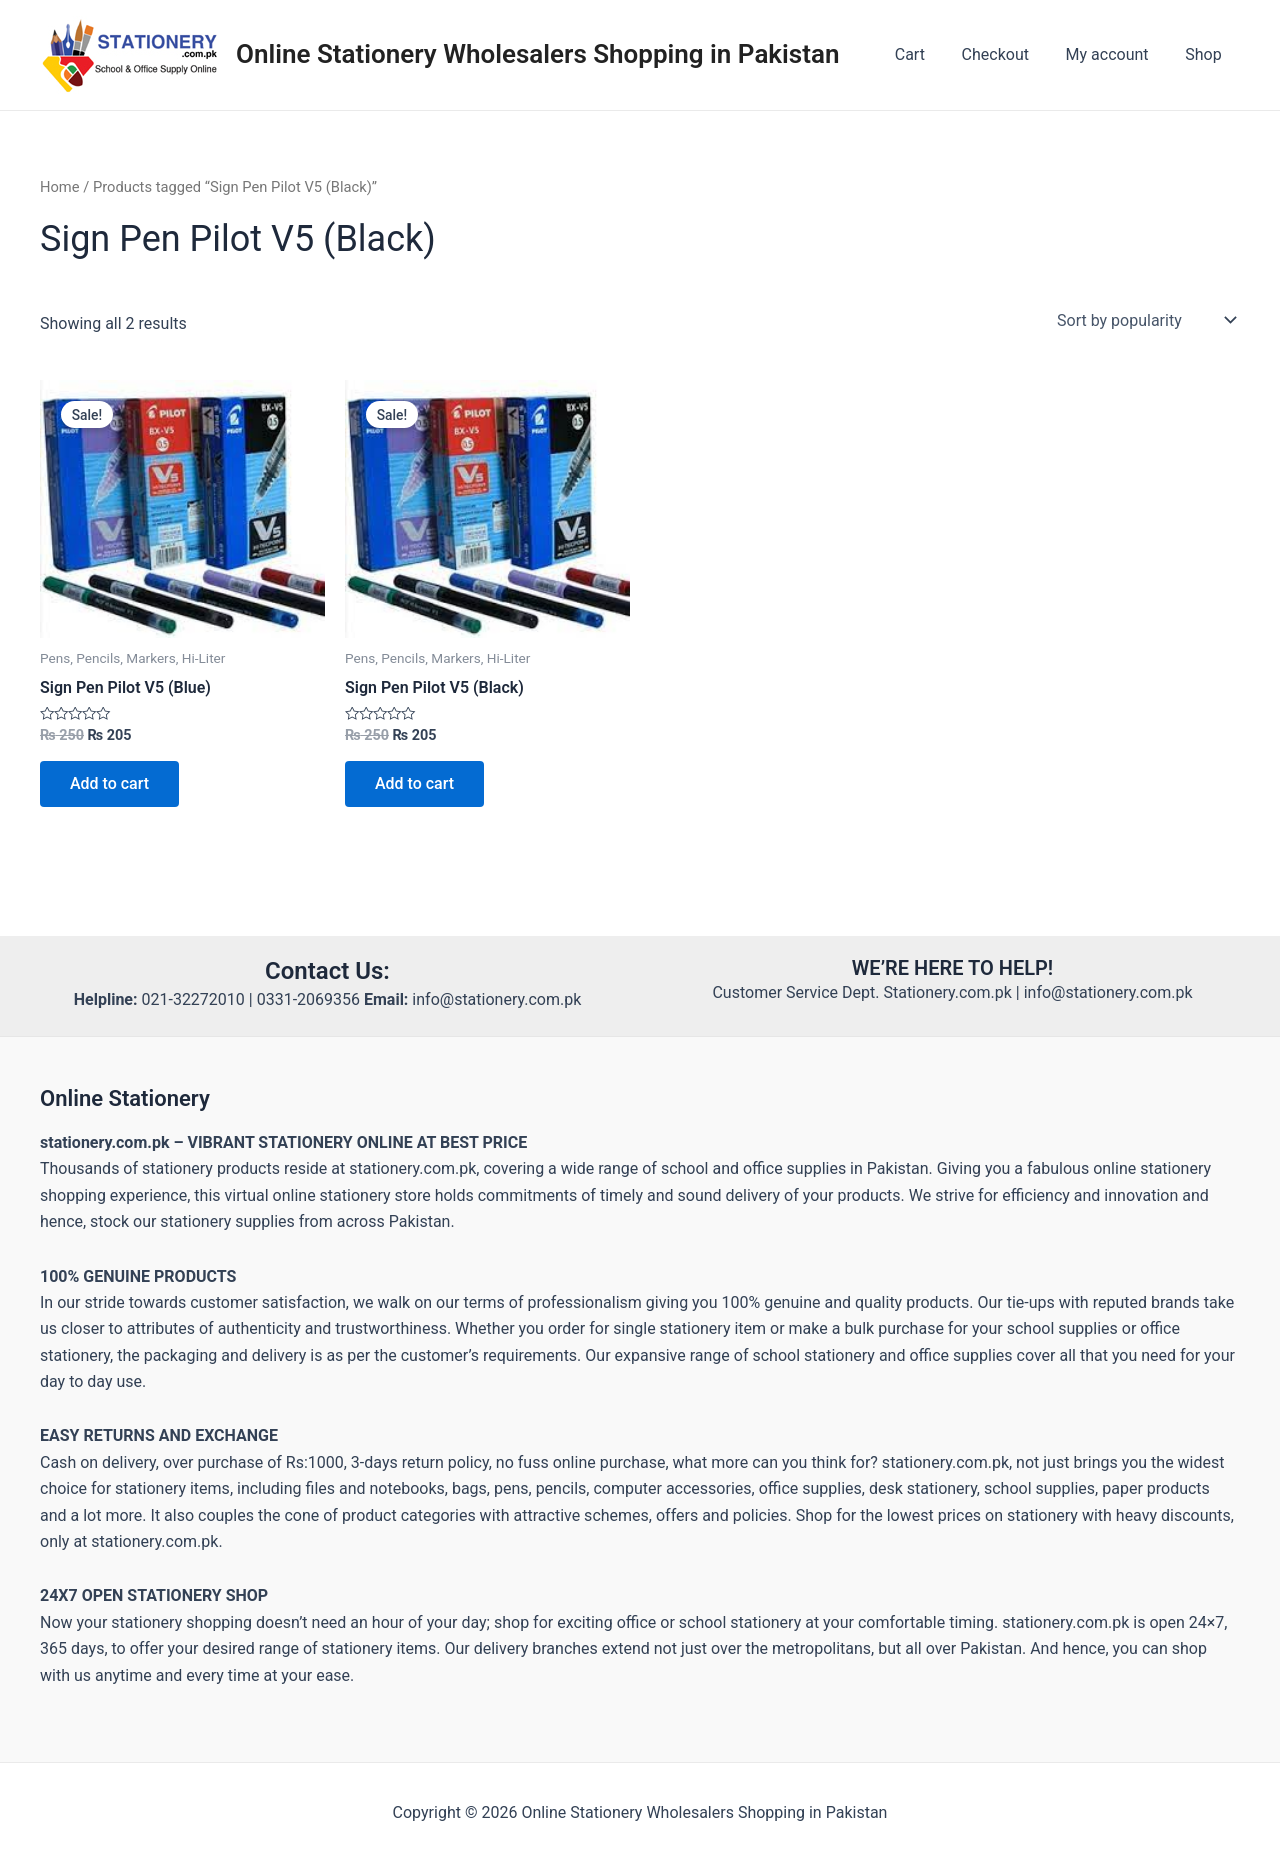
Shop (1206, 54)
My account (1114, 54)
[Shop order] (1144, 320)
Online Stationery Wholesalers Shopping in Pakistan (537, 54)
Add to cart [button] (109, 783)
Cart (926, 54)
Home (60, 187)
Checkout (1006, 54)
